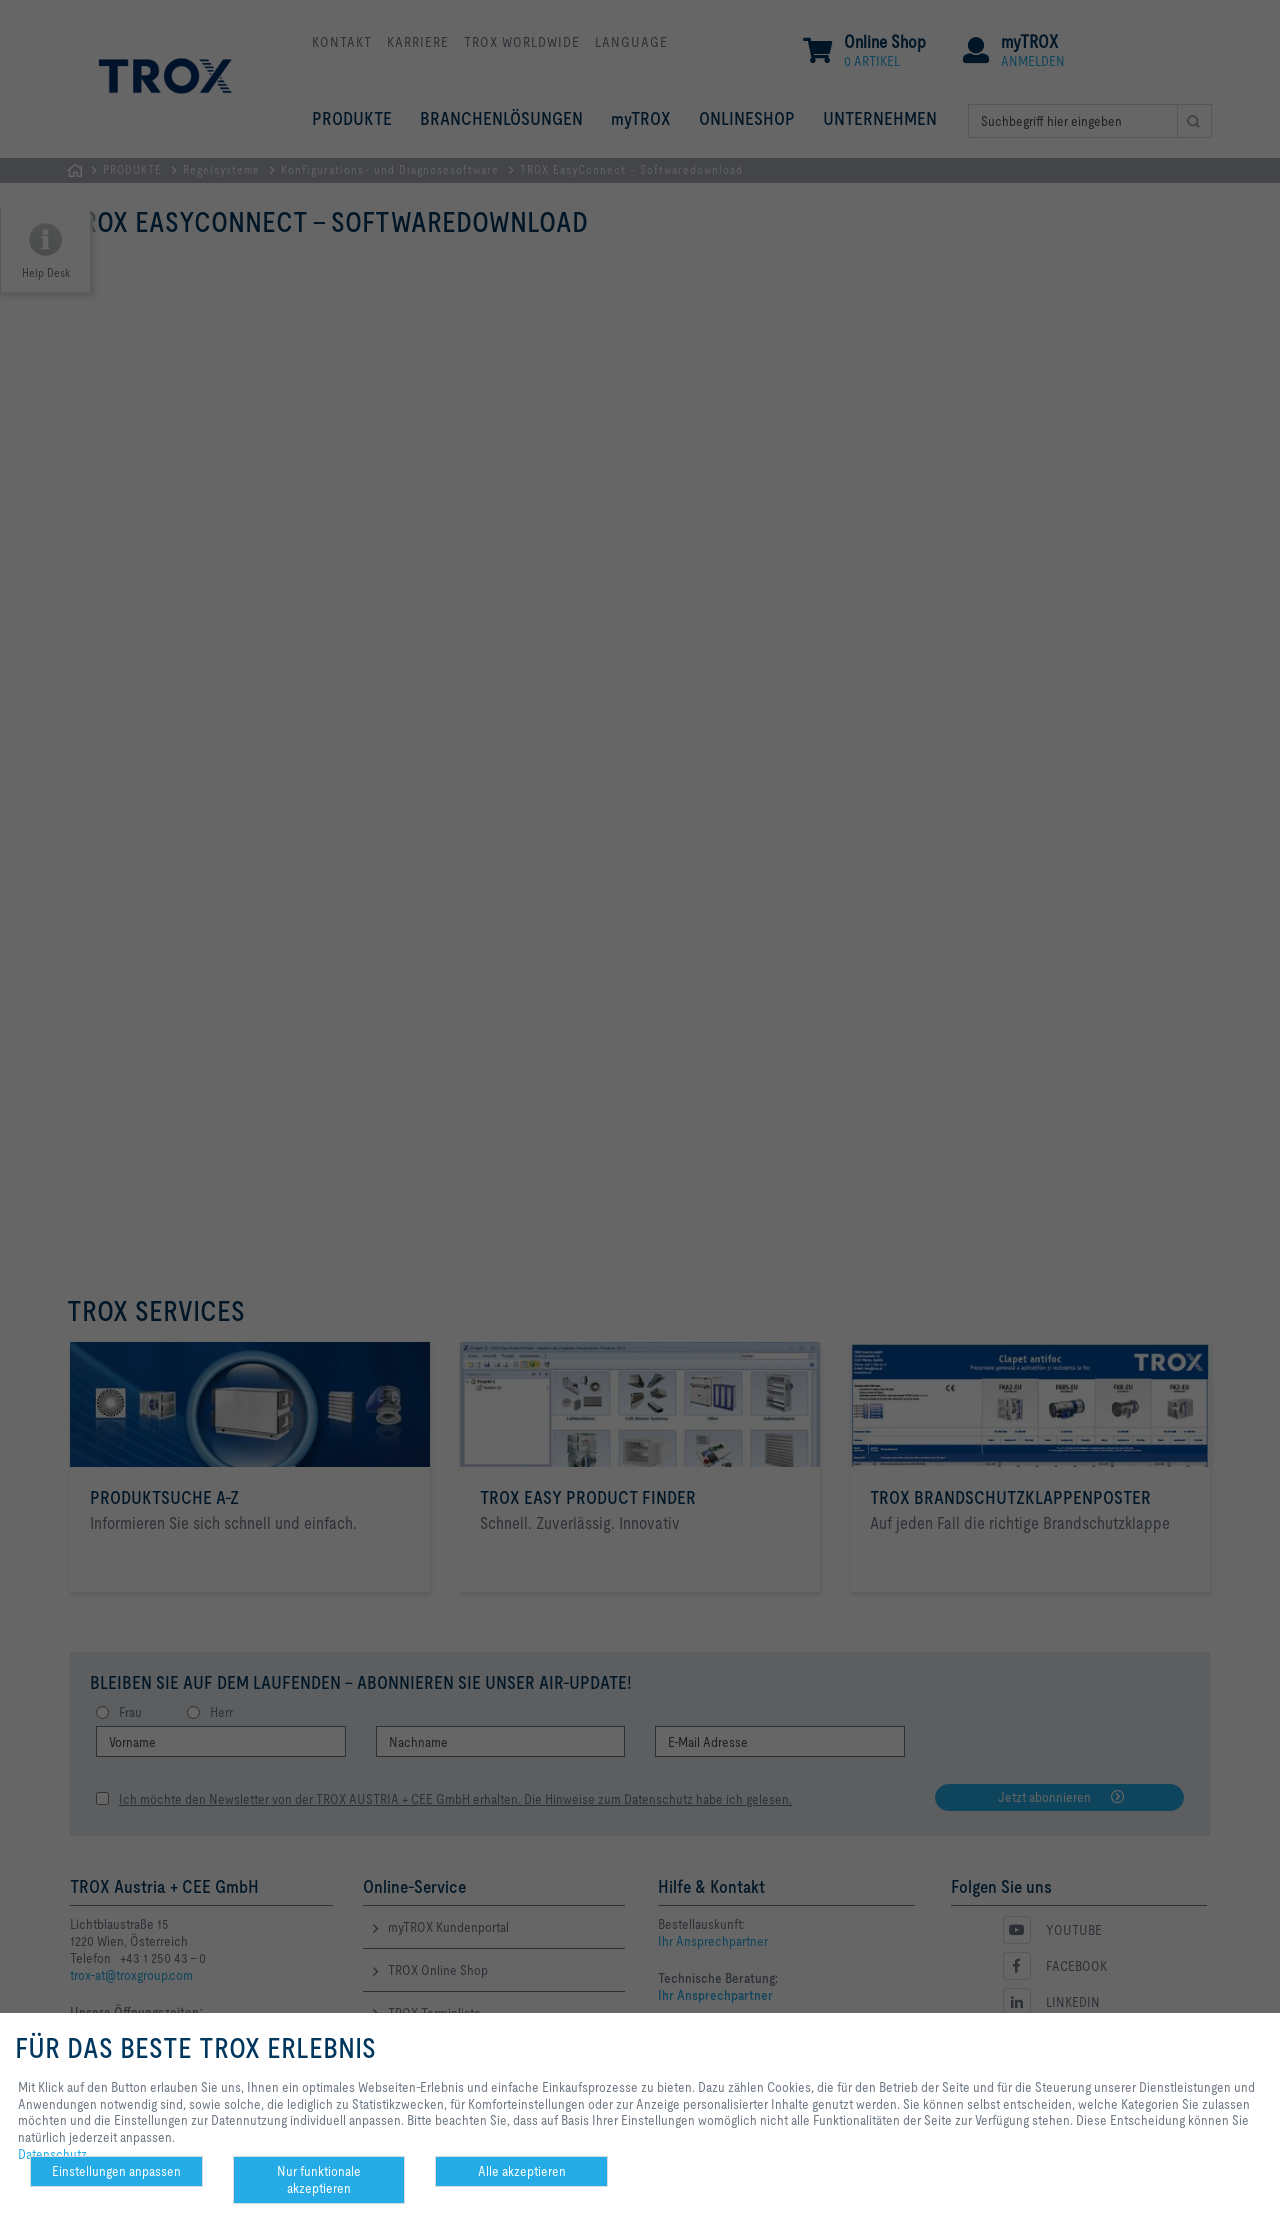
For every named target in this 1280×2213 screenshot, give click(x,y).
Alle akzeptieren (522, 2171)
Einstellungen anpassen (116, 2171)
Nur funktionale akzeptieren (319, 2179)
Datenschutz (52, 2154)
